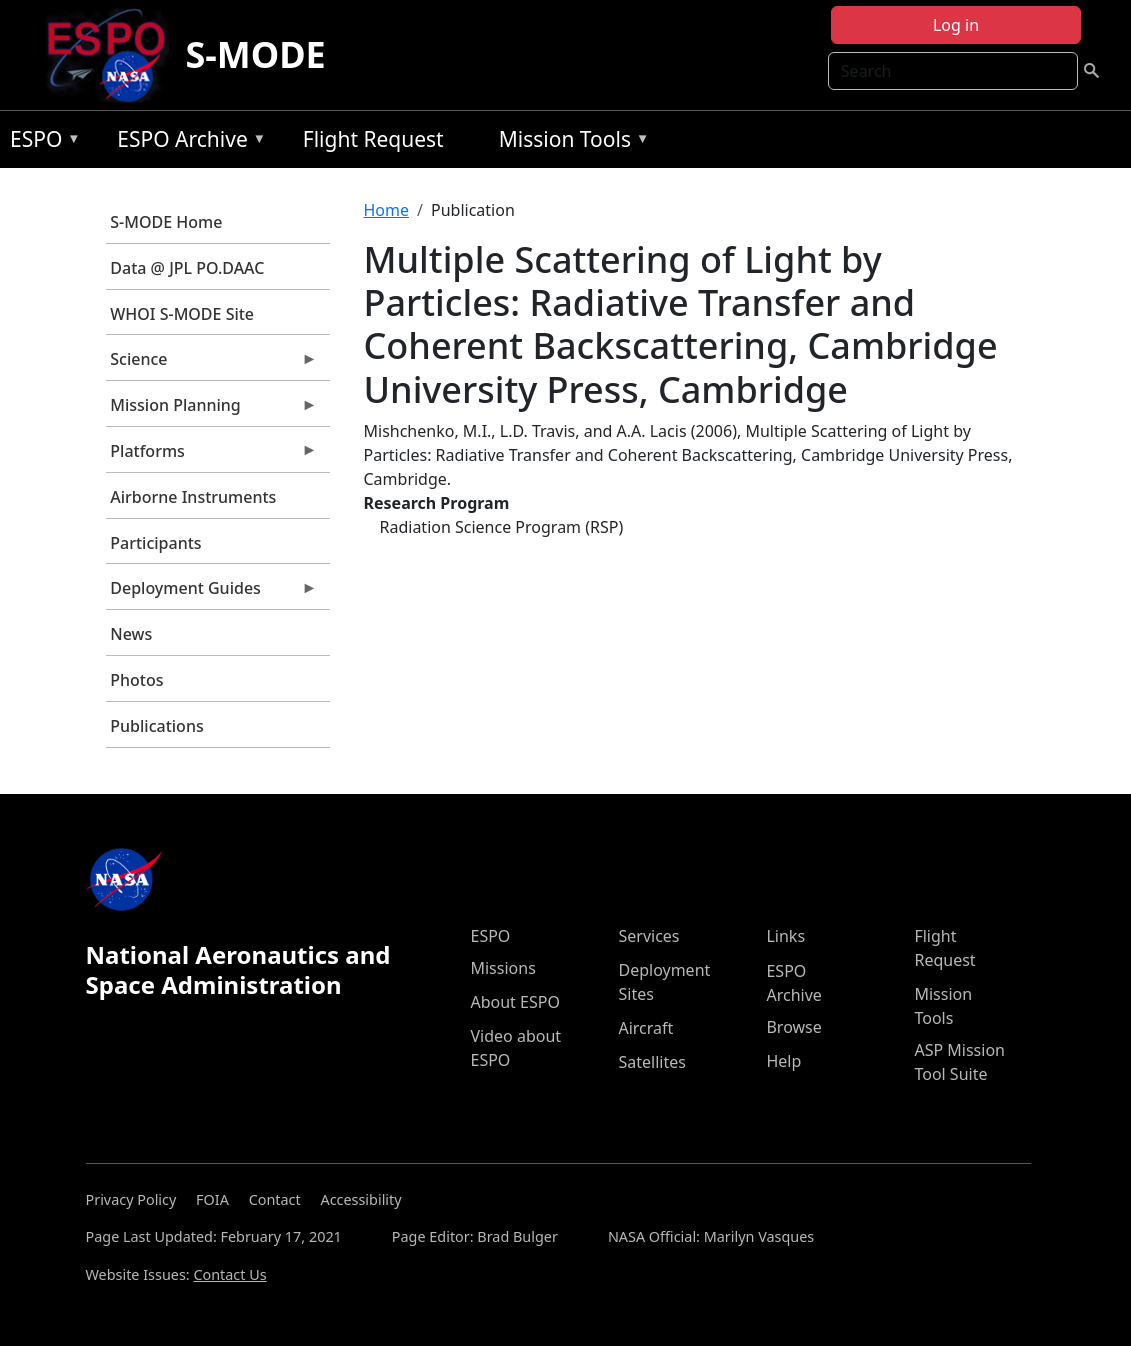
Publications (156, 726)
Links (785, 936)
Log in (956, 25)
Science (212, 364)
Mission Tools (569, 142)
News (131, 634)
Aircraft (645, 1028)
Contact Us (229, 1274)
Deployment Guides (212, 593)
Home (387, 210)
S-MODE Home (166, 222)
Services (648, 936)
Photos (136, 680)
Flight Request (373, 139)
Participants (155, 543)
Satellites (651, 1062)
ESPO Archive (186, 142)
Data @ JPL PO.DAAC (187, 268)
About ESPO (514, 1002)
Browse (793, 1027)
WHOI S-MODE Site (182, 314)
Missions (502, 968)
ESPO (40, 142)
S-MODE (255, 54)
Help (783, 1061)
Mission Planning (212, 410)
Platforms (212, 456)
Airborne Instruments (193, 497)
